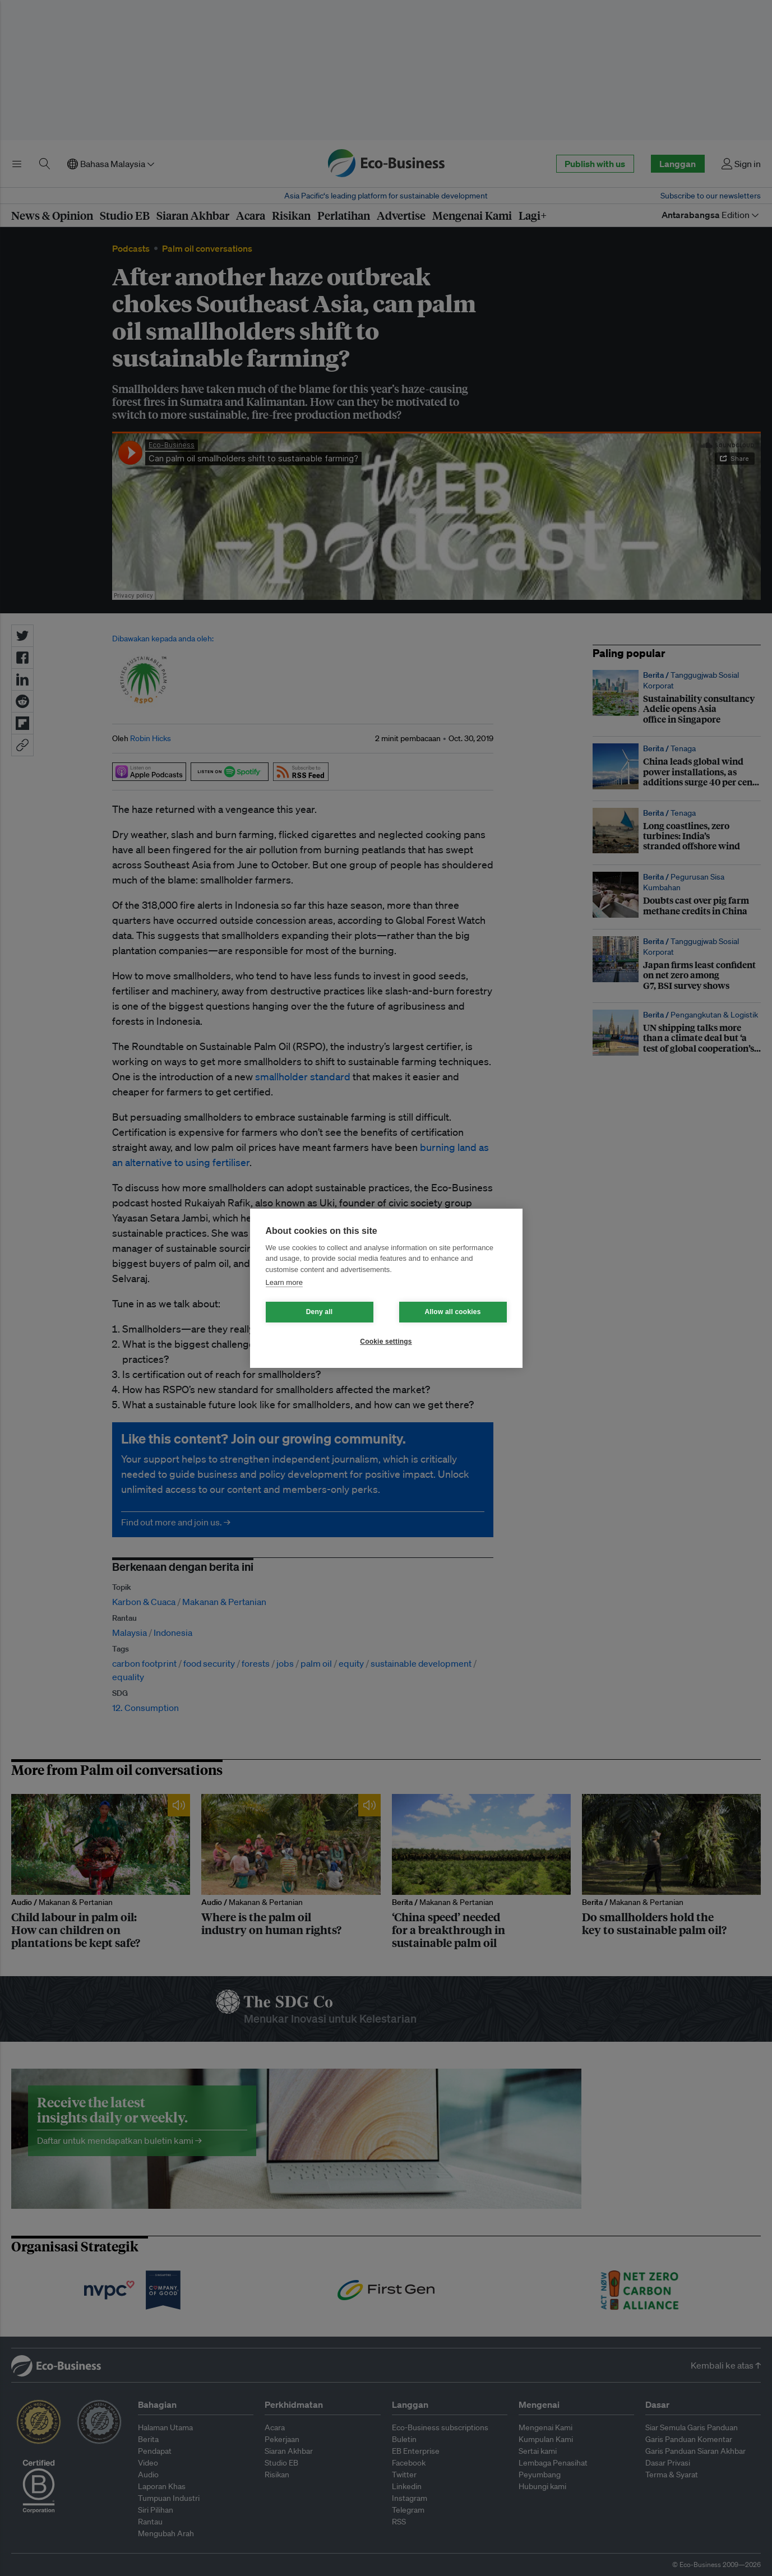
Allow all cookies (452, 1312)
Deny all (319, 1312)
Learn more (284, 1282)
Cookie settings (386, 1341)
